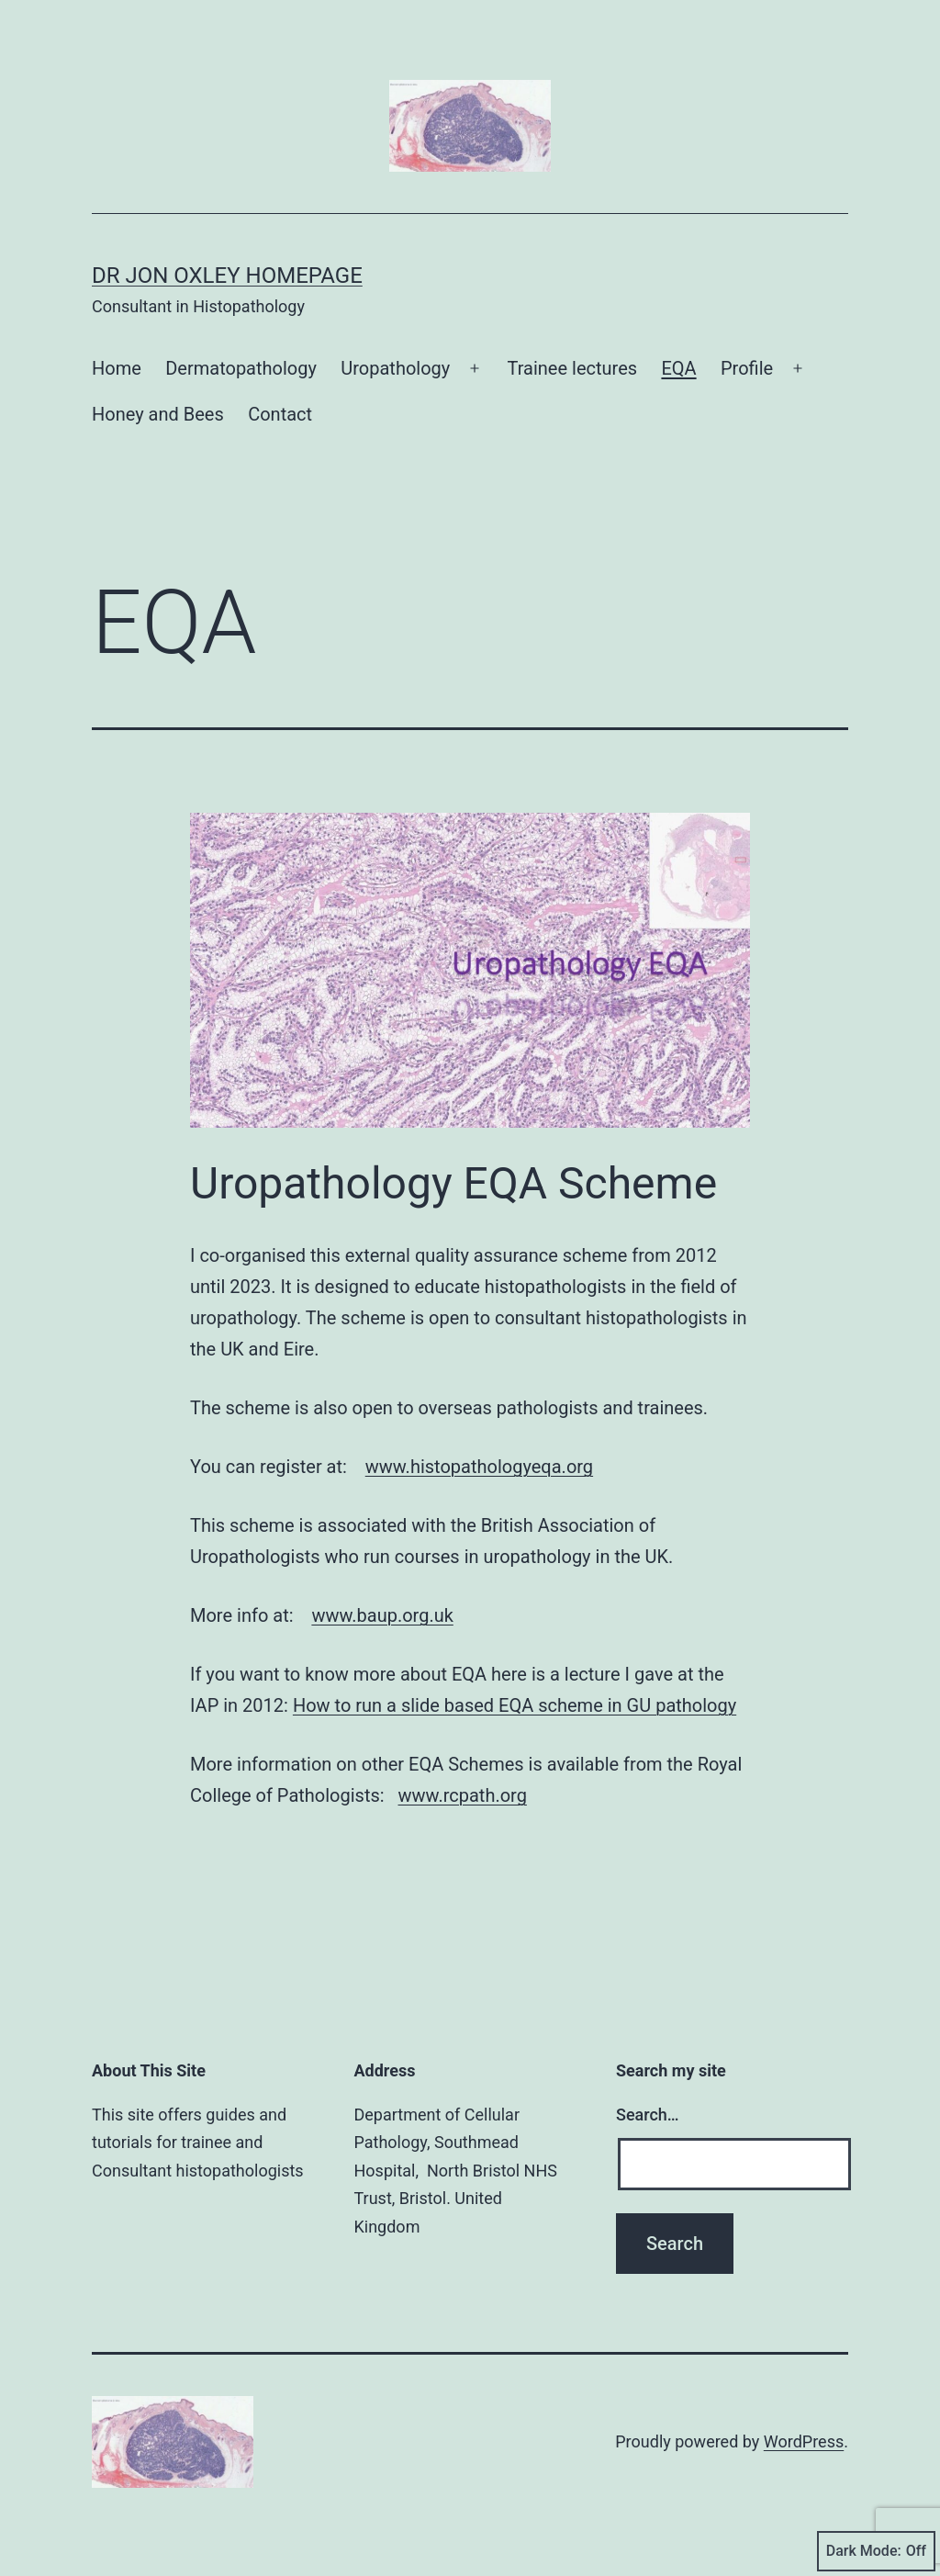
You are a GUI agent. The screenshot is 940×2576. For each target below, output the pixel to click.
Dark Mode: (876, 2551)
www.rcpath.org (462, 1795)
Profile (747, 368)
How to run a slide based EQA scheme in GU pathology (514, 1705)
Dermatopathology (241, 368)
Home (116, 368)
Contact (280, 414)
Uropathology (395, 368)
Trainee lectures (572, 368)
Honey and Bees (158, 414)
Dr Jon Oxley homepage (227, 275)
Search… (647, 2114)
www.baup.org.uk (382, 1615)
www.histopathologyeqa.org (479, 1467)
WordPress (804, 2441)
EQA (678, 368)
